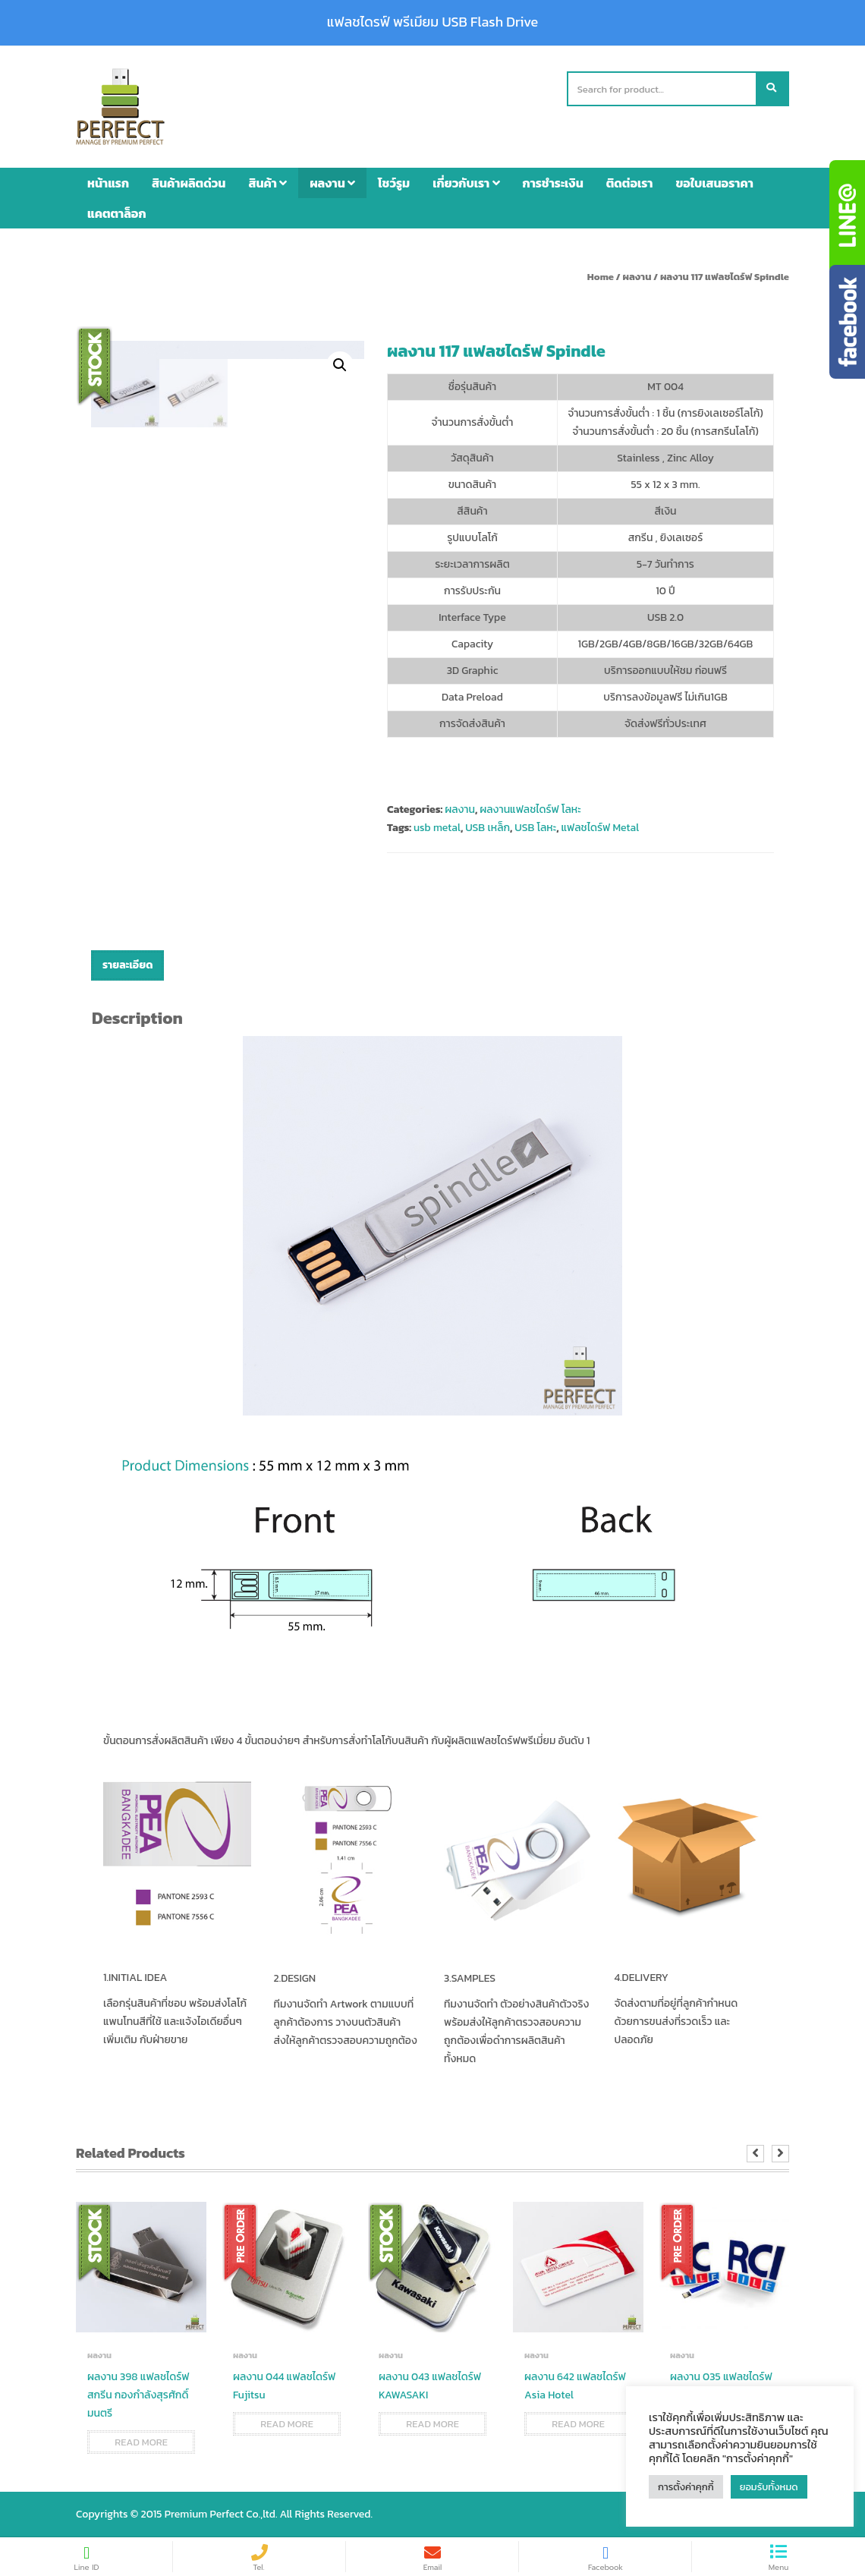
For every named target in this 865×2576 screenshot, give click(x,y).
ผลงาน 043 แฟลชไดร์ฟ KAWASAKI (430, 2386)
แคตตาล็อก (116, 213)
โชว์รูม (394, 183)
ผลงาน (332, 183)
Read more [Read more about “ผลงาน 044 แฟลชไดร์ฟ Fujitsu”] (286, 2424)
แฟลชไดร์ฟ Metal (600, 828)
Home (600, 276)
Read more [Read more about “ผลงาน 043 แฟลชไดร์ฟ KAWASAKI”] (432, 2424)
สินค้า (267, 183)
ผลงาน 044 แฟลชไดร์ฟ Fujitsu (284, 2386)
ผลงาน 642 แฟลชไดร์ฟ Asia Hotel (575, 2386)
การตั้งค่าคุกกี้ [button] (686, 2487)
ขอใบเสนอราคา (714, 183)
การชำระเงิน (553, 183)
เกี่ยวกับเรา (465, 183)
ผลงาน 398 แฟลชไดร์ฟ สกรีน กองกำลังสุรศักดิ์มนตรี (138, 2395)
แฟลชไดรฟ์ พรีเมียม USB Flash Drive (432, 22)
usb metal (437, 828)
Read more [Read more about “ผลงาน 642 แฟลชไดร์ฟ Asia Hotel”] (578, 2424)
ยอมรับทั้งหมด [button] (769, 2487)
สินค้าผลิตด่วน (188, 183)
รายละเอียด (127, 965)
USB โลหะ (535, 828)
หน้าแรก (108, 183)
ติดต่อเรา (629, 183)
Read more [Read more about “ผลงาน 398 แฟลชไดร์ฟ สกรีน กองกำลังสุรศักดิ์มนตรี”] (141, 2442)
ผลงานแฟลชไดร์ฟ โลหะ (530, 809)
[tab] (127, 965)
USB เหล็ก (487, 828)
